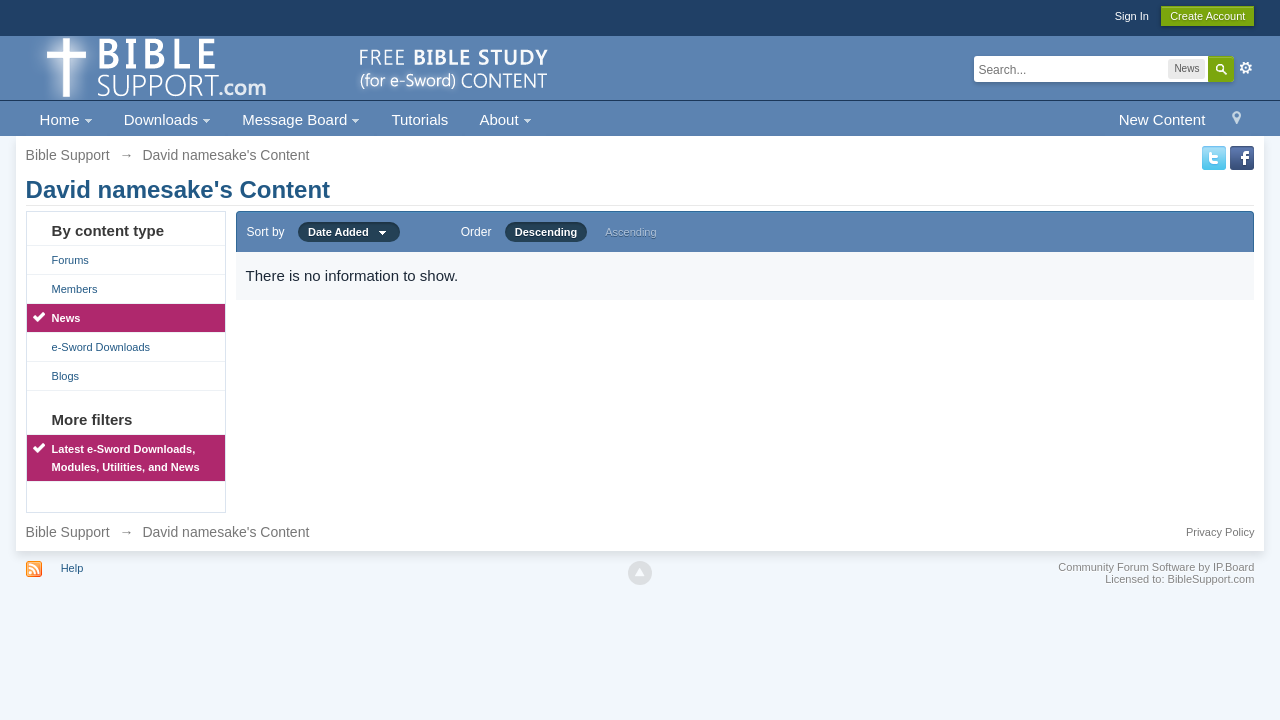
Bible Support (68, 532)
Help (72, 568)
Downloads (167, 119)
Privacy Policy (1220, 532)
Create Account (1207, 16)
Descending (546, 232)
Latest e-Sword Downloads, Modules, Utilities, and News (126, 458)
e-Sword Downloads (101, 347)
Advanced (1246, 68)
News (66, 318)
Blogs (66, 376)
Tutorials (419, 119)
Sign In (1132, 16)
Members (75, 289)
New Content (1162, 119)
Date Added (349, 232)
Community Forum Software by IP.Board (1156, 567)
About (505, 119)
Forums (70, 260)
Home (66, 119)
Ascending (630, 232)
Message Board (301, 119)
